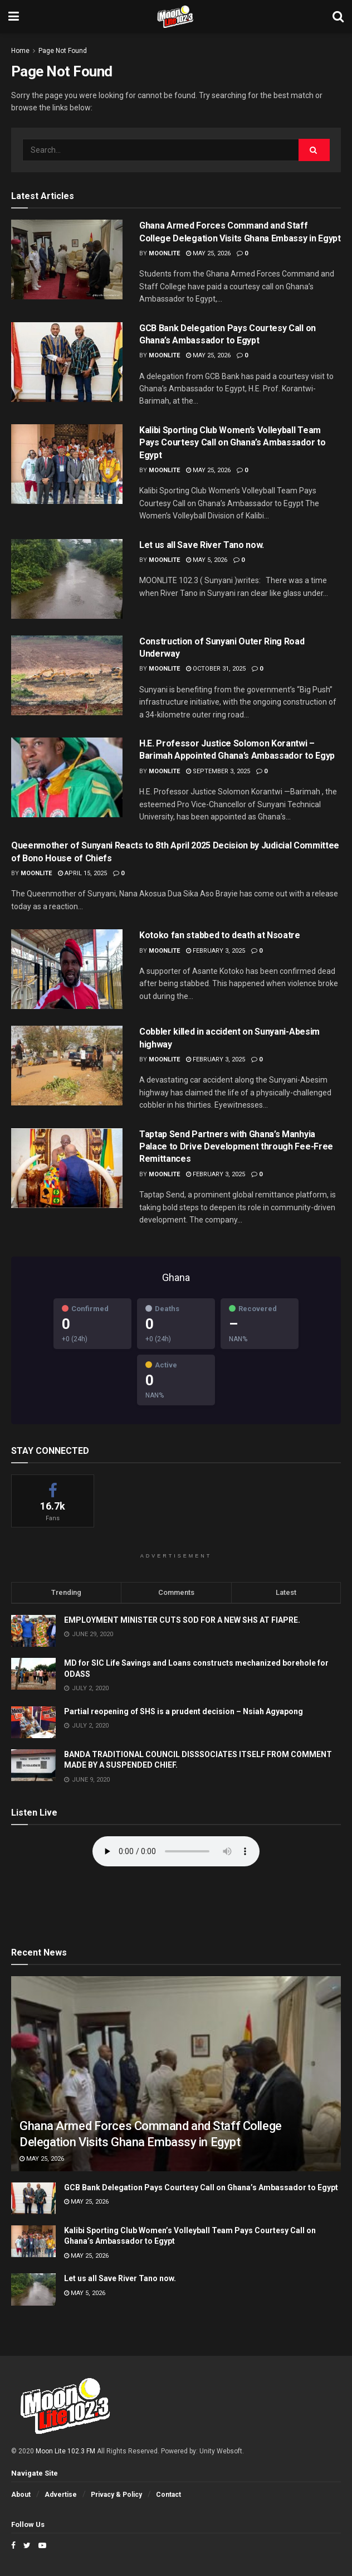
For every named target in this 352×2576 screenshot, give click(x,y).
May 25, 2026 (208, 253)
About (21, 2495)
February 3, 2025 (215, 950)
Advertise (61, 2495)
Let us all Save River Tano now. (201, 545)
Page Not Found (62, 51)
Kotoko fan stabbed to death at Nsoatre (219, 935)
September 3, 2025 (218, 771)
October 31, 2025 (216, 668)
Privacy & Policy (116, 2495)
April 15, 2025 (82, 873)
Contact (168, 2495)
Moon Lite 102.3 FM (65, 2451)
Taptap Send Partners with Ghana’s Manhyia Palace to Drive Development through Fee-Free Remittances (236, 1147)
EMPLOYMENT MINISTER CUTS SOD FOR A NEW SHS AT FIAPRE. (182, 1620)
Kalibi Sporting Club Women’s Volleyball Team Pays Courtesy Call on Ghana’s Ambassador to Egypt (232, 442)
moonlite (164, 253)
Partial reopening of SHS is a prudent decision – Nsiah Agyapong (183, 1711)
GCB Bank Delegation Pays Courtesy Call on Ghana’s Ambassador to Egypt (201, 2187)
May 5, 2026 (206, 560)
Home (20, 51)
